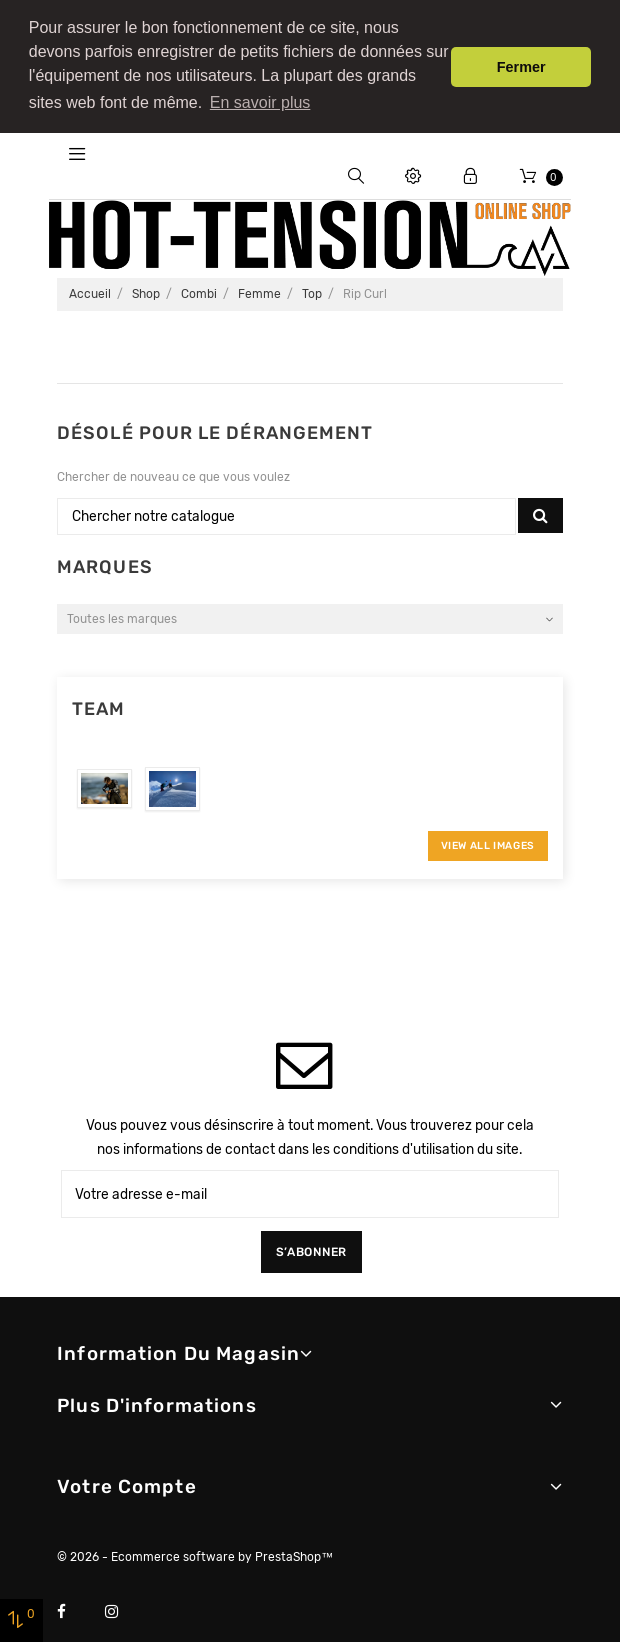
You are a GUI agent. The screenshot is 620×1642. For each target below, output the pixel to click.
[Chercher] (286, 511)
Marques (105, 561)
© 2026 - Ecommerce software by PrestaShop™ (195, 1551)
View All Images (488, 840)
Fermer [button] (521, 67)
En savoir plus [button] (260, 102)
